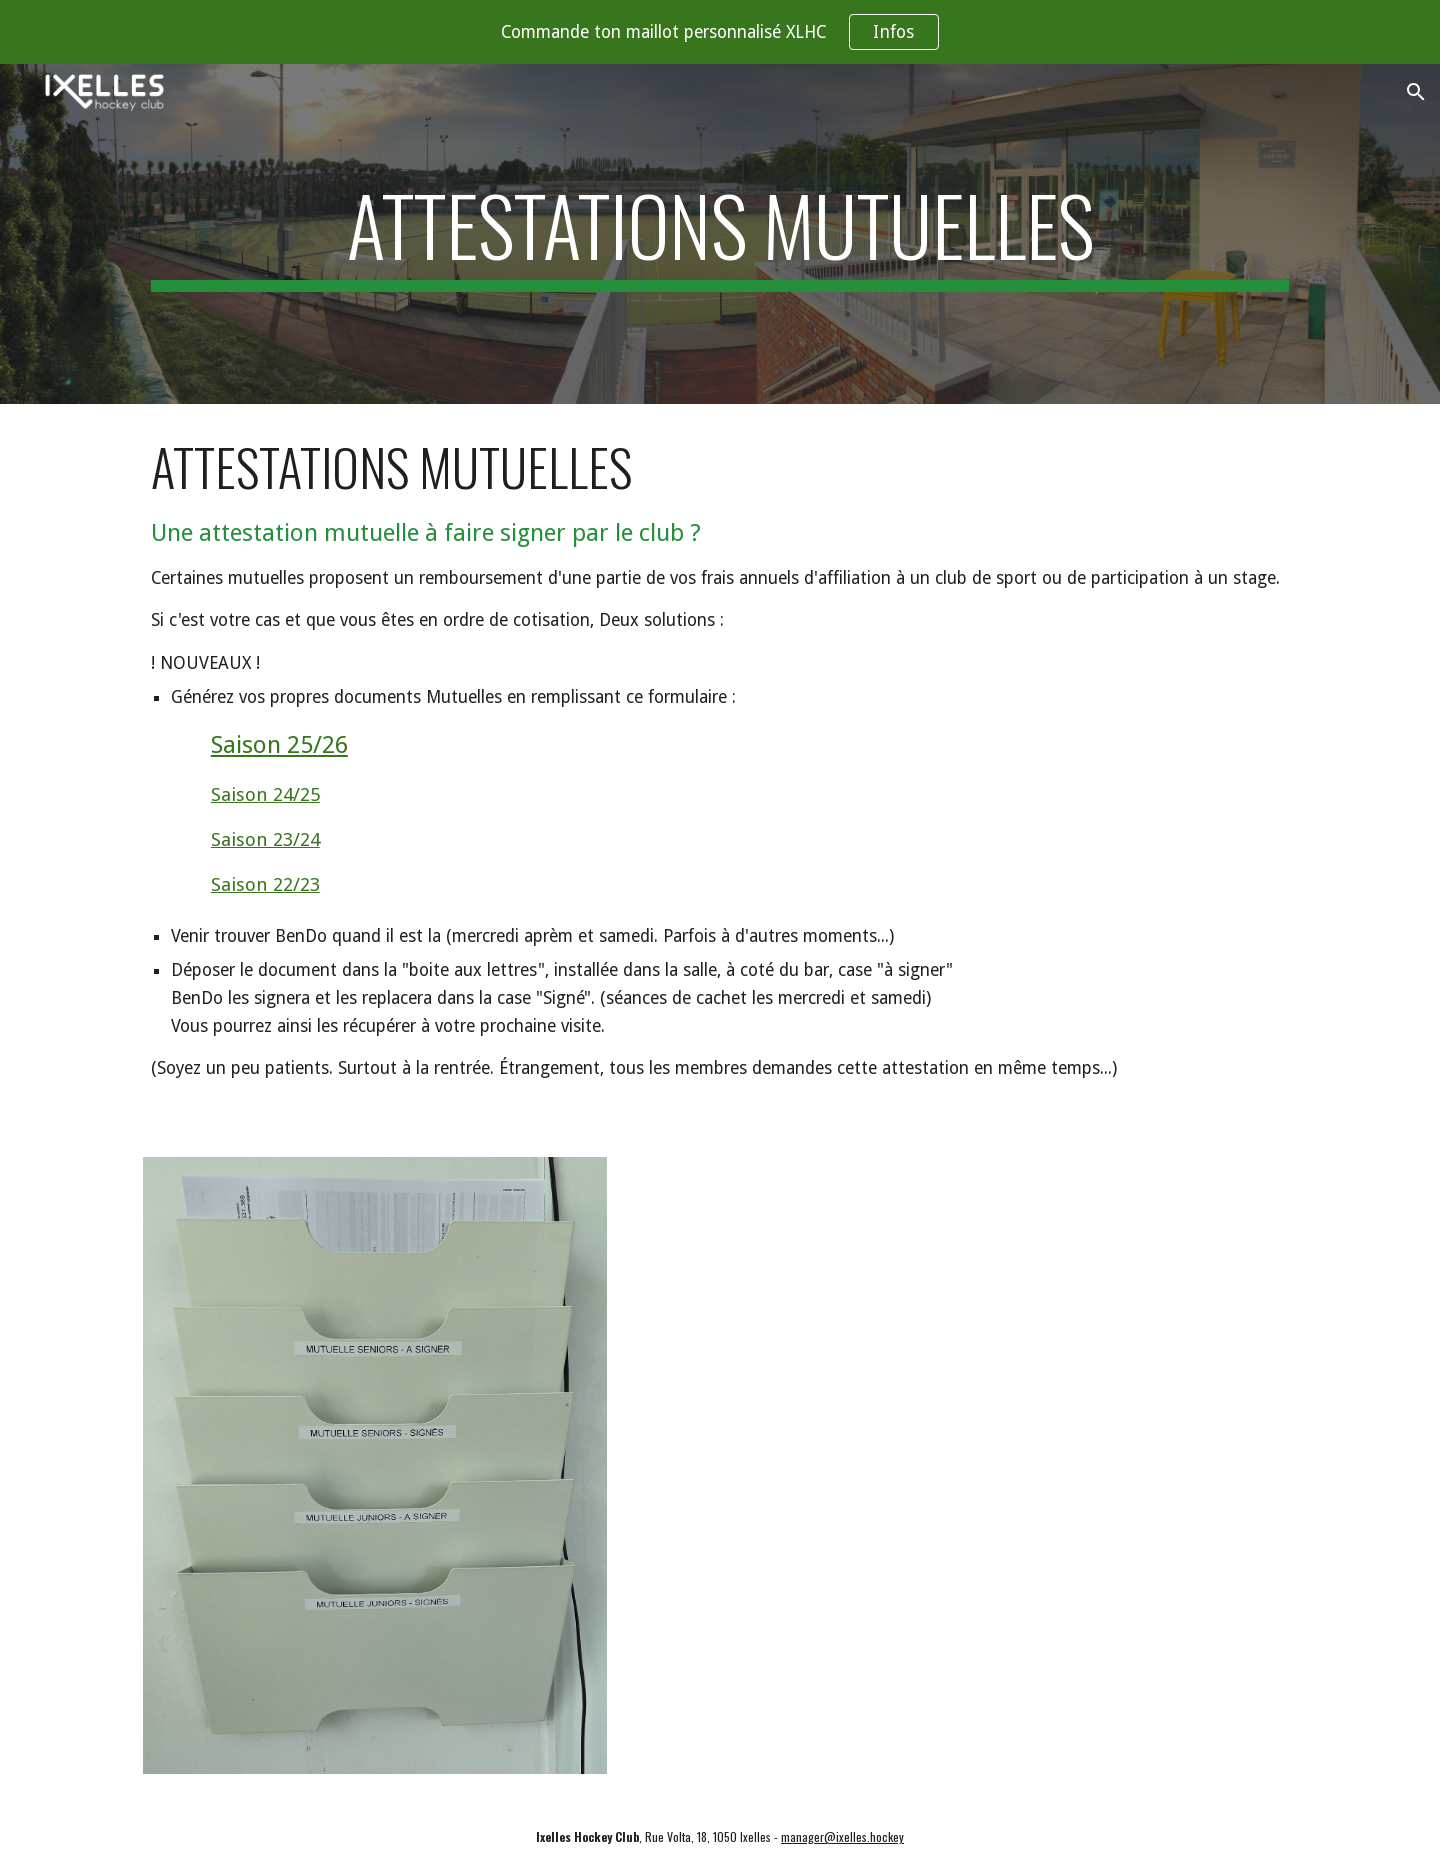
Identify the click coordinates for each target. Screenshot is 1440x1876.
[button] (1416, 92)
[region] (720, 32)
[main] (720, 234)
